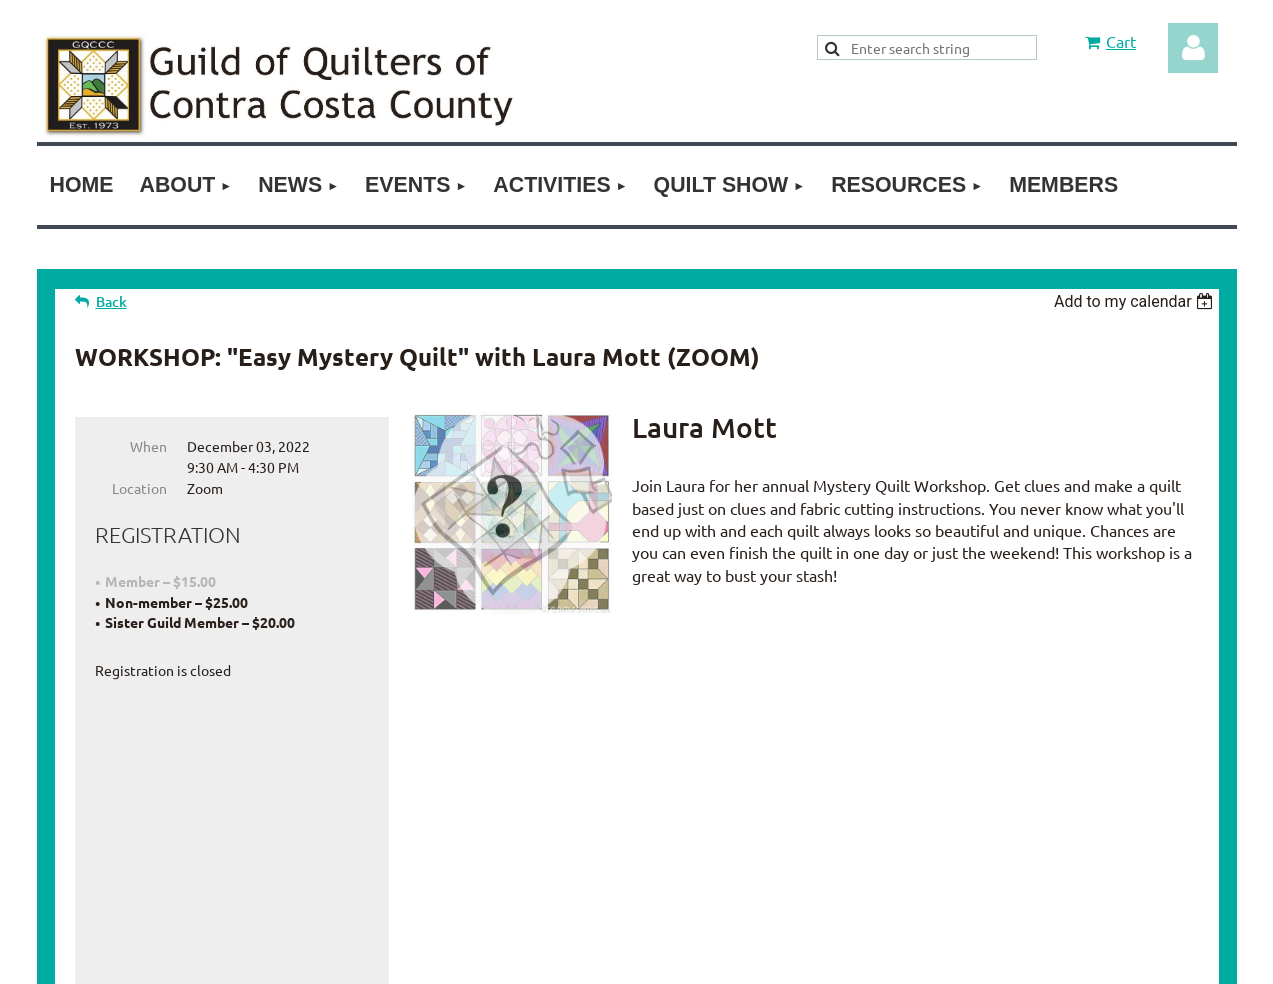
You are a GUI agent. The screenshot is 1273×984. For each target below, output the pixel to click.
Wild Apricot (1030, 958)
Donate (624, 804)
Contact (695, 804)
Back (111, 301)
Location (139, 488)
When (148, 446)
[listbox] (1136, 301)
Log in (1193, 48)
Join (565, 804)
